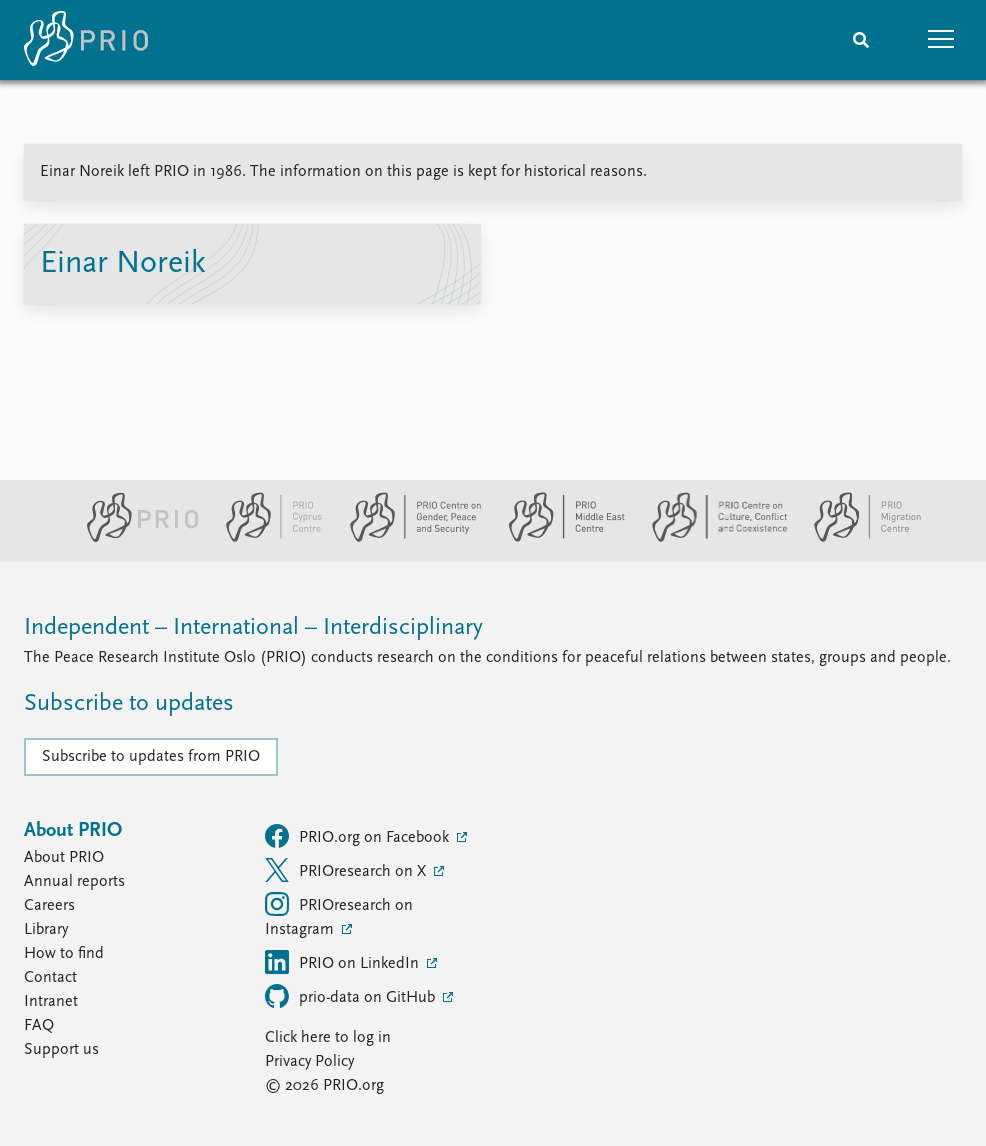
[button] (941, 40)
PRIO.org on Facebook (359, 836)
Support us (61, 1050)
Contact (50, 978)
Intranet (51, 1002)
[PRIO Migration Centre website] (857, 538)
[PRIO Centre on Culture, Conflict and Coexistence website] (711, 538)
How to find (64, 954)
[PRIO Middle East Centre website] (558, 538)
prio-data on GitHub (352, 996)
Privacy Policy (309, 1062)
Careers (49, 906)
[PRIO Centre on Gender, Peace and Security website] (407, 538)
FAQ (39, 1026)
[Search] (861, 40)
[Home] (86, 40)
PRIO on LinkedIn (344, 962)
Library (46, 930)
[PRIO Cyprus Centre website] (266, 538)
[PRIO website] (134, 538)
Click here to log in (328, 1038)
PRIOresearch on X (347, 870)
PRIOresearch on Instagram (339, 915)
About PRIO (64, 858)
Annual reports (74, 882)
